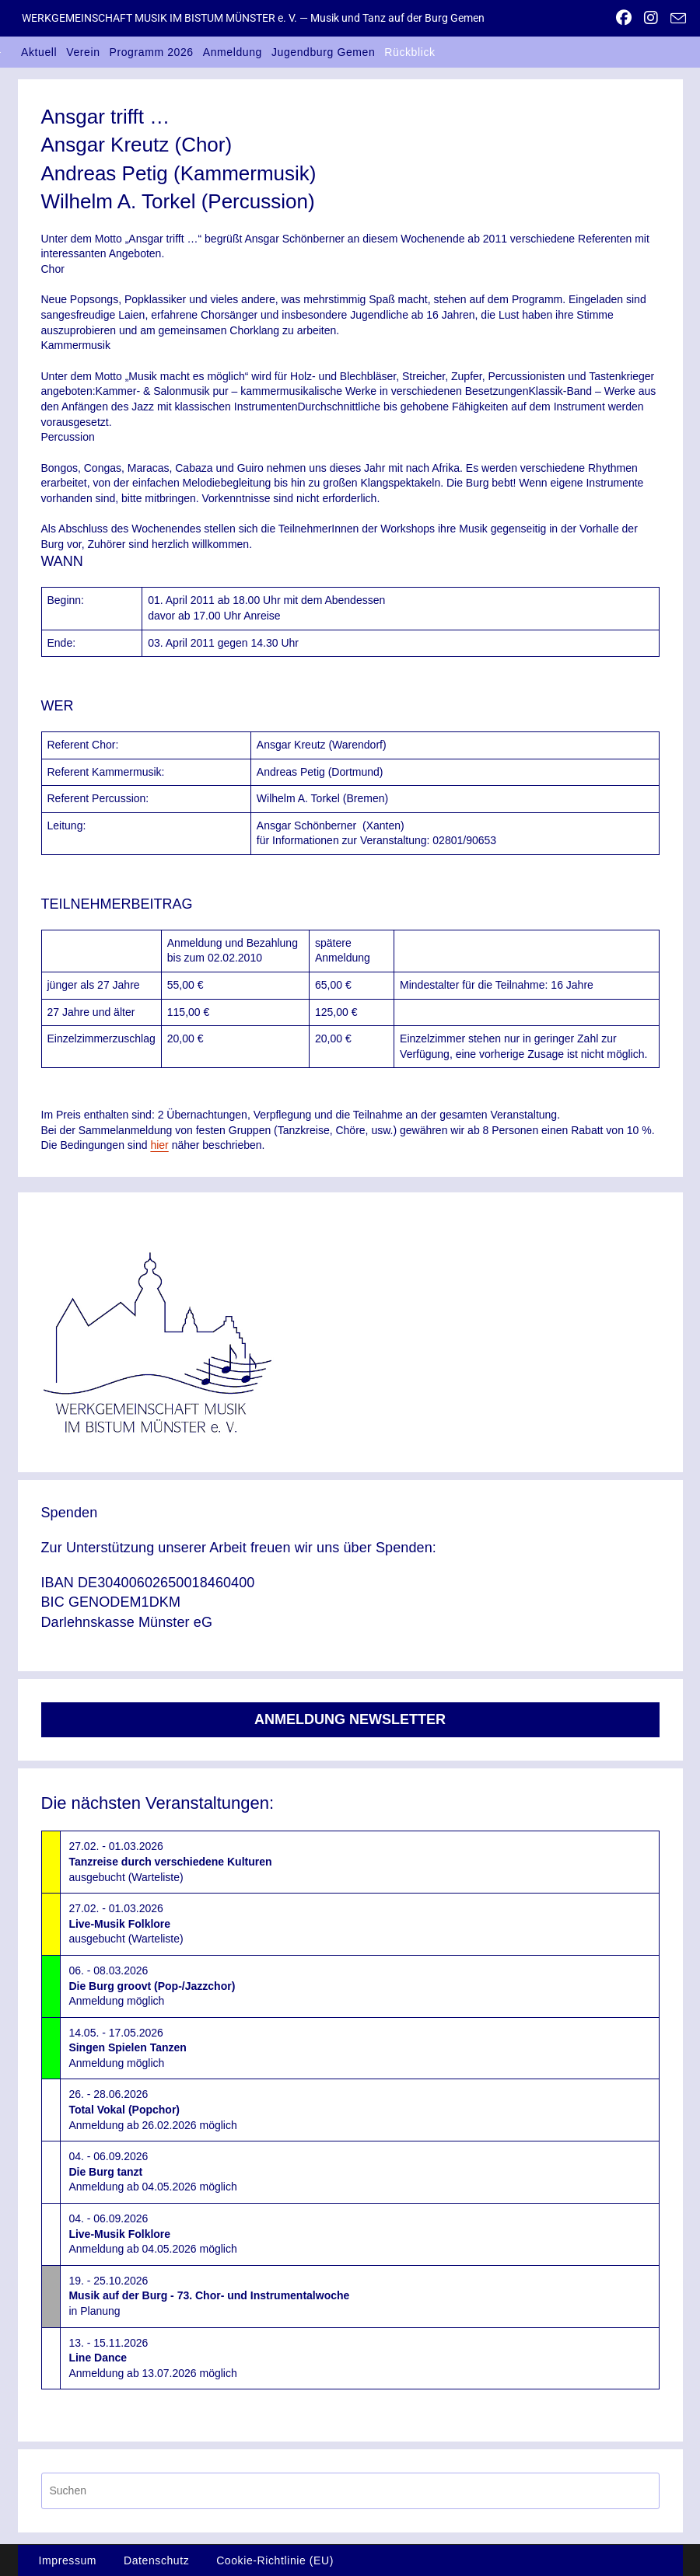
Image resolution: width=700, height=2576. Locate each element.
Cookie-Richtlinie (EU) (275, 2560)
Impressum (68, 2560)
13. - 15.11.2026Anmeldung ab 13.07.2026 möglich (152, 2358)
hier (159, 1145)
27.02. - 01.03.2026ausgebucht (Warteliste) (169, 1861)
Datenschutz (156, 2560)
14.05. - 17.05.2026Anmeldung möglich (127, 2047)
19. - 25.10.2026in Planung (208, 2295)
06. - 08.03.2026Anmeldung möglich (151, 1985)
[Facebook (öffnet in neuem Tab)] (624, 18)
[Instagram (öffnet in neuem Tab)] (651, 18)
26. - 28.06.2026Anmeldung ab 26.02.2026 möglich (152, 2109)
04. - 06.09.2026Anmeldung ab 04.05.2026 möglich (152, 2171)
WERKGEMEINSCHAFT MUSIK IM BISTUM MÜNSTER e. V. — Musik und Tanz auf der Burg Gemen (253, 18)
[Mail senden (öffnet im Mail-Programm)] (675, 18)
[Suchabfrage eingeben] (350, 2491)
